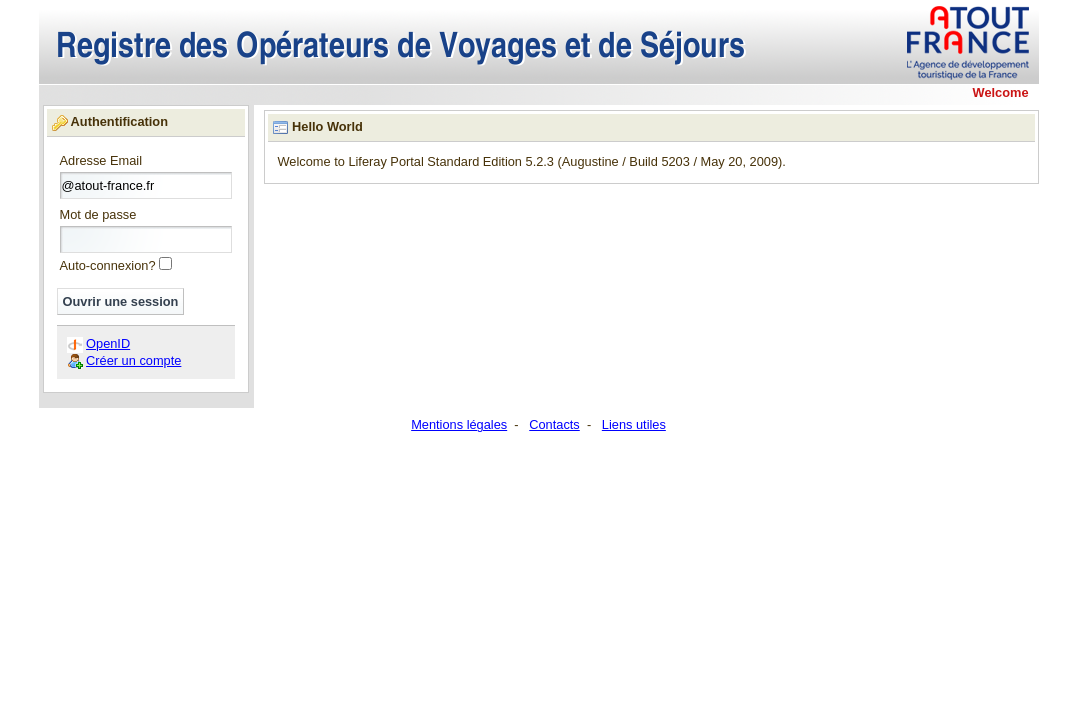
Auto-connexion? (108, 265)
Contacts (554, 424)
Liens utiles (634, 424)
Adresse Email (101, 161)
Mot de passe (98, 215)
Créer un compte (133, 360)
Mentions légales (459, 424)
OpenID (108, 343)
